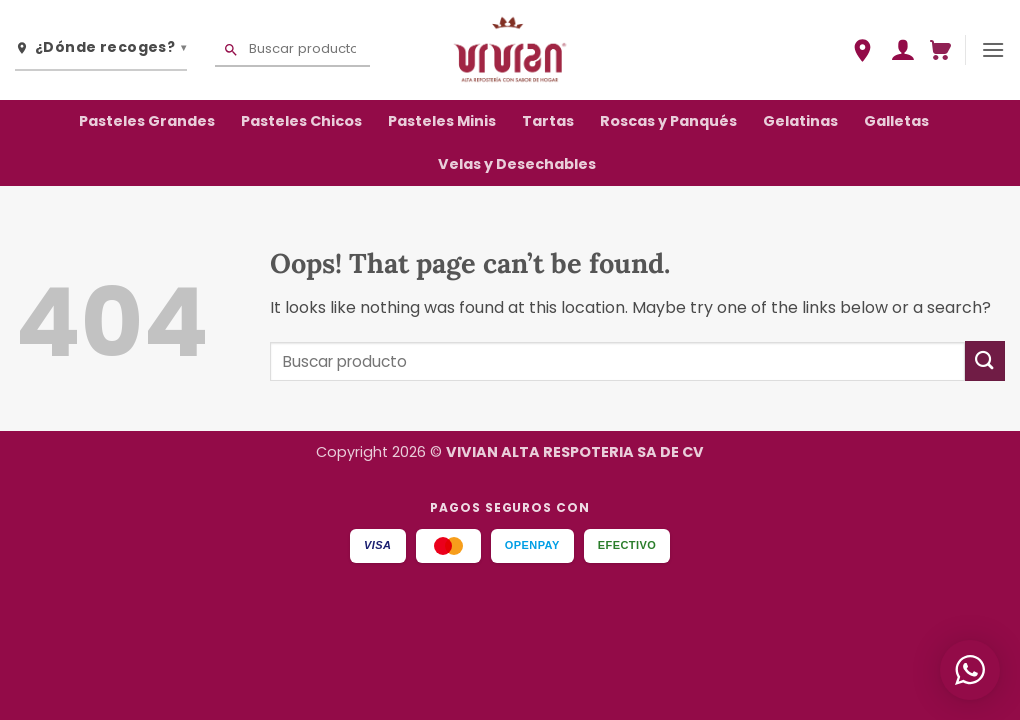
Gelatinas (800, 121)
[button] (902, 50)
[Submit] (985, 360)
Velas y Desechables (517, 164)
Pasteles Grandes (147, 121)
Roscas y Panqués (668, 121)
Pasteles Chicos (301, 121)
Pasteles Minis (442, 121)
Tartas (548, 121)
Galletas (896, 121)
